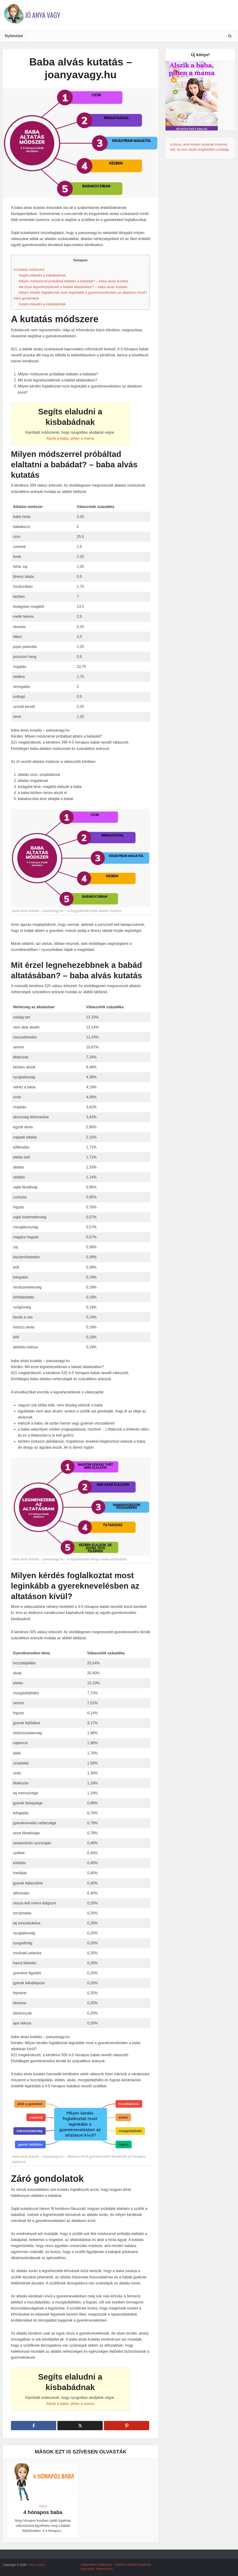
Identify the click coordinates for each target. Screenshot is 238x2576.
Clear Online (36, 2564)
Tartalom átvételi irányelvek (133, 2564)
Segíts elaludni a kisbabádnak (42, 275)
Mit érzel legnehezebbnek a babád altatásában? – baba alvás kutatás (73, 287)
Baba (43, 2506)
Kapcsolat (87, 2568)
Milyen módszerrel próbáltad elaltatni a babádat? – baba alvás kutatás (73, 281)
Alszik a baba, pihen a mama (70, 438)
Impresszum (104, 2568)
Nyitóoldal (14, 36)
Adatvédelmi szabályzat (96, 2564)
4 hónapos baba (42, 2512)
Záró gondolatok (26, 298)
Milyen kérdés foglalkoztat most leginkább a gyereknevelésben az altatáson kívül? (83, 292)
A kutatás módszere (28, 269)
